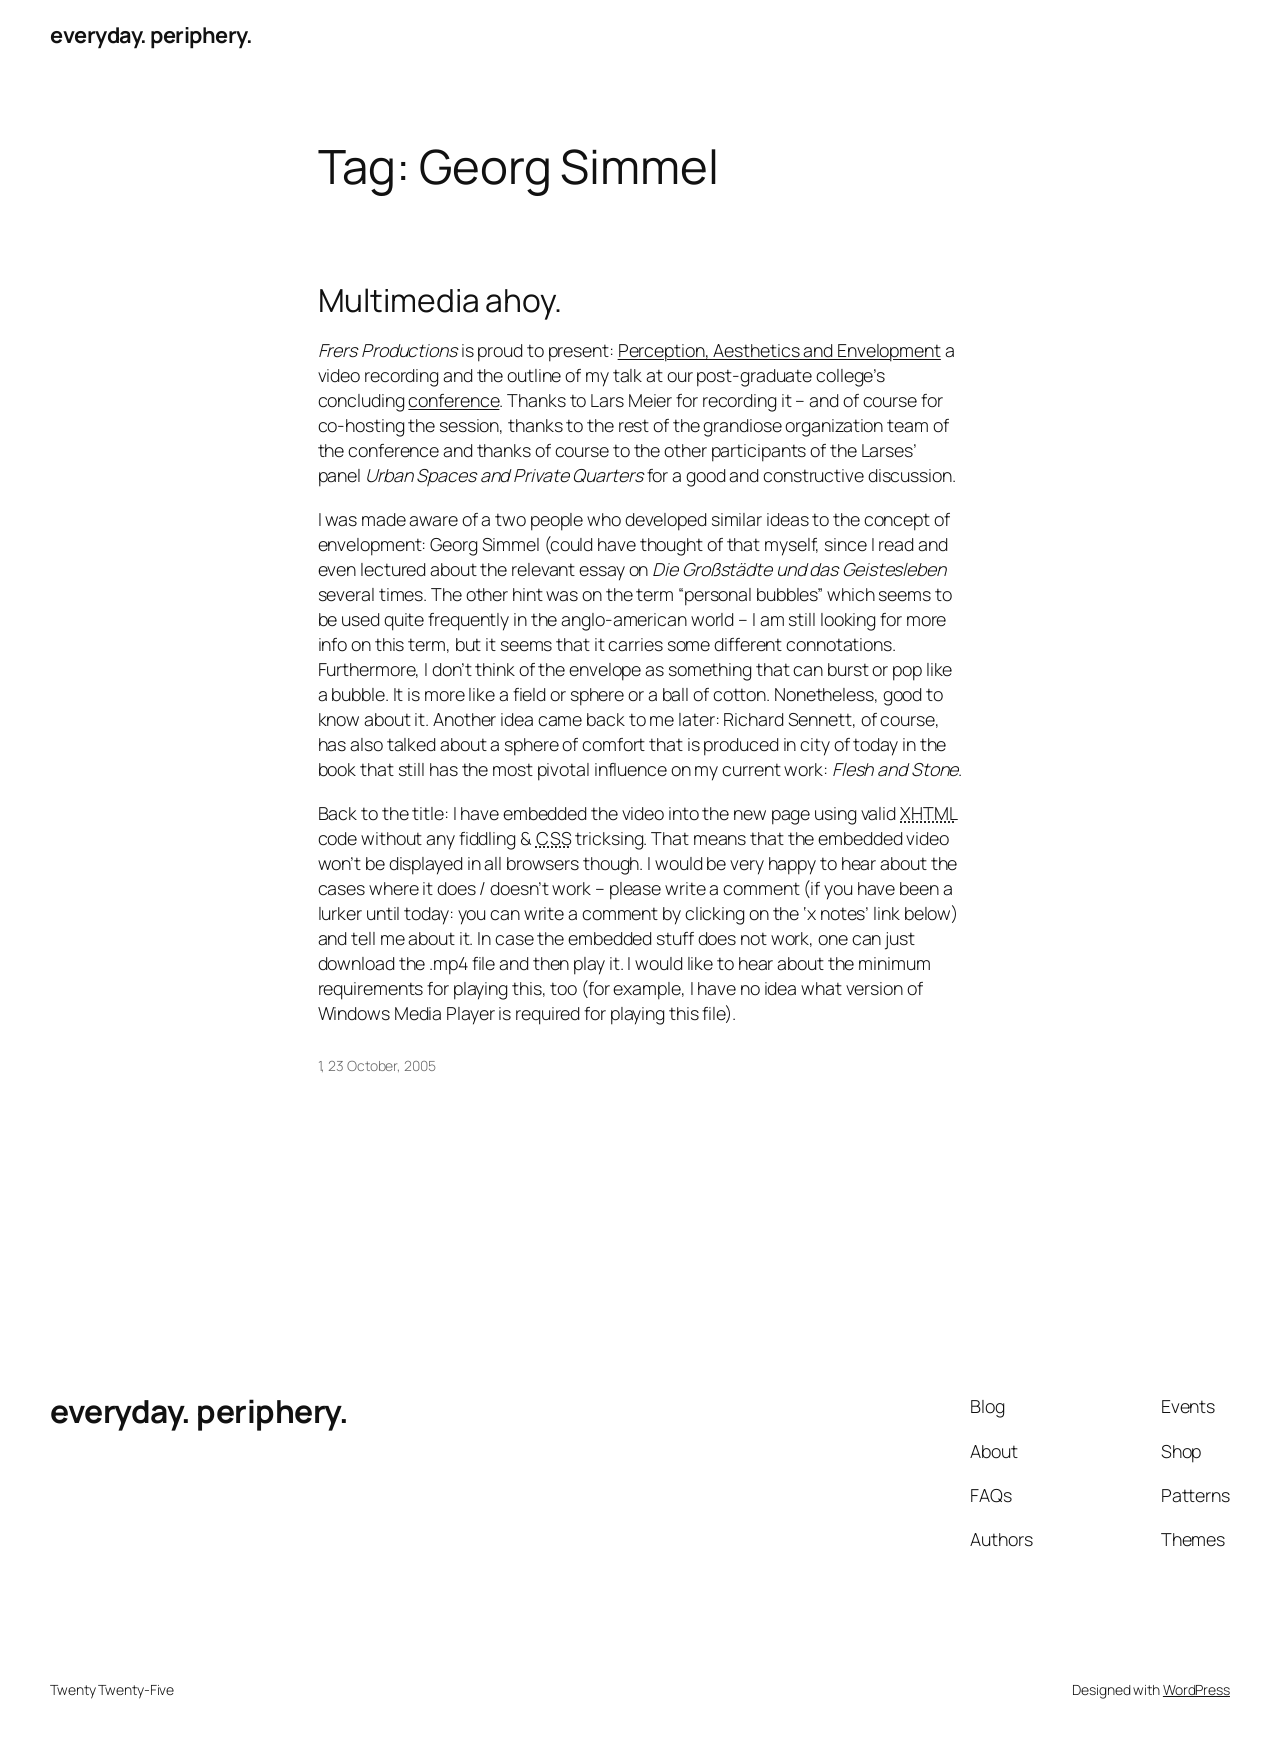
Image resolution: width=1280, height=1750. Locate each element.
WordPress (1196, 1689)
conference (453, 400)
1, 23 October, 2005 (377, 1065)
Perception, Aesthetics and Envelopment (779, 350)
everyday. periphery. (151, 35)
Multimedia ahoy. (440, 301)
